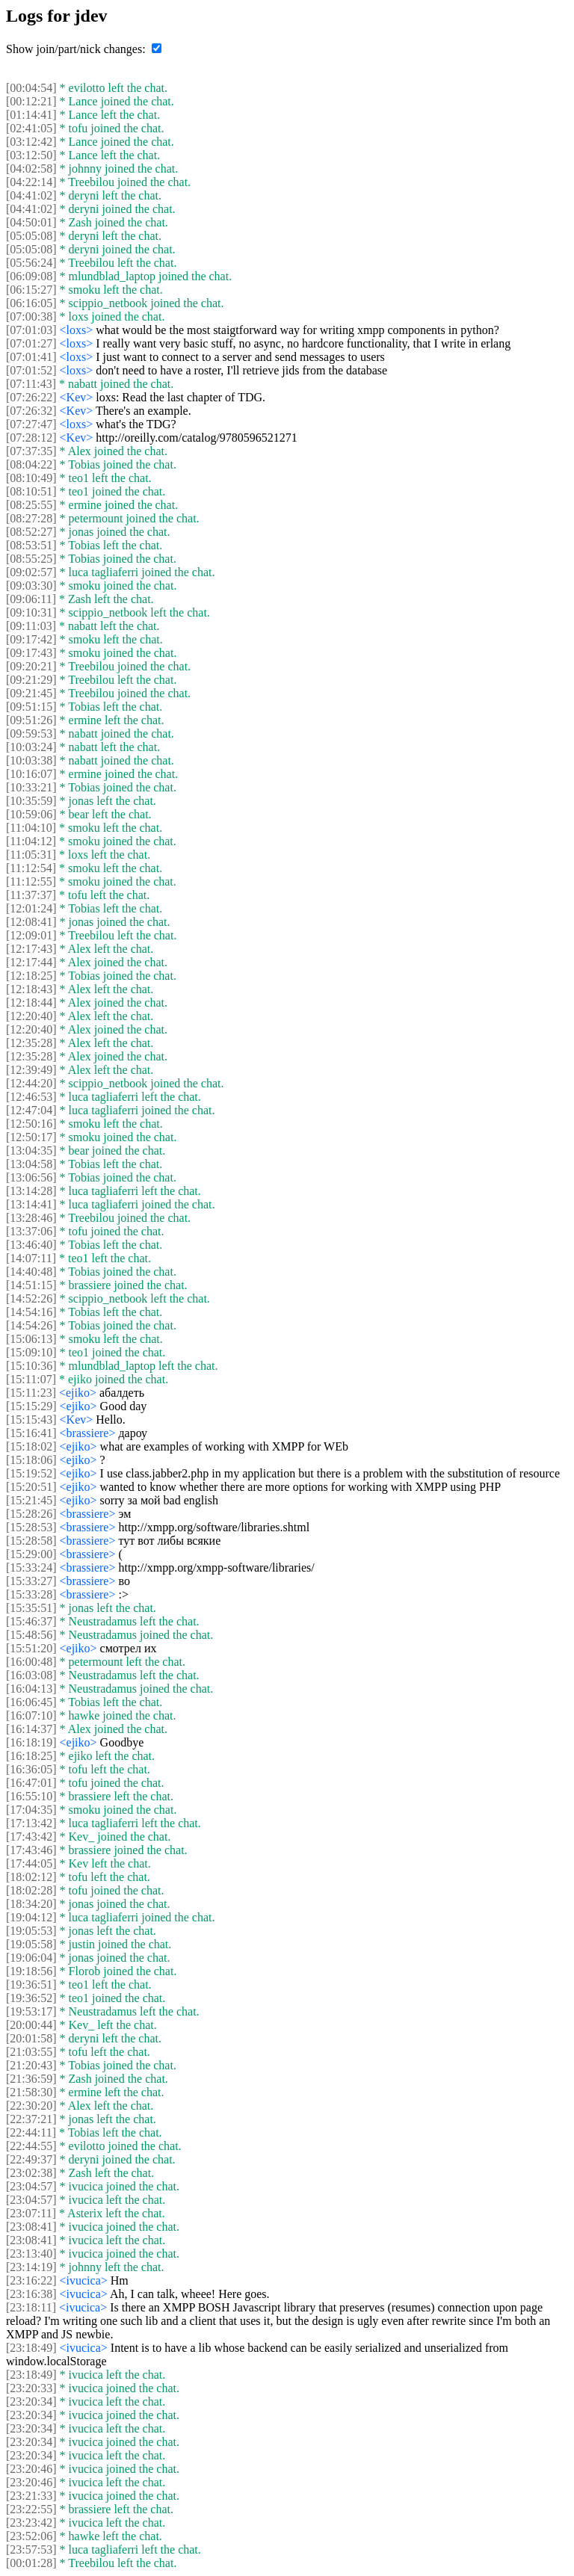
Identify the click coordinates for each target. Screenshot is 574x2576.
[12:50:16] (31, 1123)
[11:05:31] (31, 854)
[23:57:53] (31, 2549)
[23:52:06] (31, 2536)
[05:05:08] (31, 235)
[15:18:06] (31, 1460)
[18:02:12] (31, 1877)
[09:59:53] (31, 733)
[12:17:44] (31, 962)
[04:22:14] (31, 182)
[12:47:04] (31, 1110)
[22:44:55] (31, 2146)
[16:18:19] (31, 1742)
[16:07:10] (31, 1715)
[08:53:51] (31, 545)
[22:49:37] (31, 2159)
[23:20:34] (31, 2401)
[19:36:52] (31, 1998)
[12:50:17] (31, 1137)
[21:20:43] (31, 2065)
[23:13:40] (31, 2253)
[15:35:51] (31, 1607)
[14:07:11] (31, 1258)
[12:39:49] (31, 1069)
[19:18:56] (31, 1971)
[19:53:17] (31, 2011)
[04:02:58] (31, 168)
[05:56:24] (31, 262)
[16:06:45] (31, 1702)
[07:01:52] (31, 370)
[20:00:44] (31, 2025)
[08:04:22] (31, 464)
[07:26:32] (31, 410)
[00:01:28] (31, 2563)
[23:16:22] (31, 2280)
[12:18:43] (31, 989)
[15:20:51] (31, 1486)
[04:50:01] (31, 222)
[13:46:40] (31, 1244)
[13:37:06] (31, 1231)
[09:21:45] (31, 693)
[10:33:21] (31, 787)
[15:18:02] (31, 1446)
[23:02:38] (31, 2172)
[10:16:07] (31, 773)
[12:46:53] (31, 1096)
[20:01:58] (31, 2038)
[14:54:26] (31, 1325)
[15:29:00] (31, 1554)
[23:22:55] (31, 2509)
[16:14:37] (31, 1729)
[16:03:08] (31, 1675)
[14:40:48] (31, 1271)
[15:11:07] (31, 1379)
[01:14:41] (31, 114)
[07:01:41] (31, 356)
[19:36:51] (31, 1984)
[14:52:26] (31, 1298)
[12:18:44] (31, 1002)
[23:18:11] (31, 2307)
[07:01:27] (31, 343)
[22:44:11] (31, 2132)
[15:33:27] (31, 1581)
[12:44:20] (31, 1083)
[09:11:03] (31, 626)
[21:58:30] (31, 2092)
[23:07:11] (31, 2213)
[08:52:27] (31, 531)
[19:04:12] (31, 1917)
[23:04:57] (31, 2186)
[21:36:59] (31, 2078)
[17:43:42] (31, 1836)
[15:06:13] (31, 1338)
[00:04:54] (31, 87)
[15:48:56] (31, 1634)
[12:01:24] (31, 908)
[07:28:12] (31, 437)
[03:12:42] (31, 141)
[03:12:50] (31, 155)
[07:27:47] (31, 424)
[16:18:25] (31, 1755)
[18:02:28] (31, 1890)
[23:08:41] (31, 2226)
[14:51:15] (31, 1285)
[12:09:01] (31, 935)
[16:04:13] (31, 1688)
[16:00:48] (31, 1661)
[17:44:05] (31, 1863)
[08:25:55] (31, 504)
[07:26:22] (31, 397)
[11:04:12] (31, 841)
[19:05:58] (31, 1944)
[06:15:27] (31, 289)
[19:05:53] (31, 1930)
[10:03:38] (31, 760)
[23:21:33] (31, 2495)
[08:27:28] (31, 518)
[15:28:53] (31, 1527)
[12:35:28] (31, 1043)
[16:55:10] (31, 1796)
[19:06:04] (31, 1957)
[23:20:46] (31, 2468)
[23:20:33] (31, 2388)
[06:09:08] (31, 276)
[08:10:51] (31, 491)
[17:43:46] (31, 1850)
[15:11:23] (31, 1392)
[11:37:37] (31, 895)
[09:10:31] (31, 612)
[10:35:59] (31, 800)
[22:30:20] (31, 2105)
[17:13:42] (31, 1823)
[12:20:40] (31, 1016)
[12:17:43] (31, 948)
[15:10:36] (31, 1365)
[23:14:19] (31, 2267)
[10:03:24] (31, 747)
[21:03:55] (31, 2051)
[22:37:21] (31, 2119)
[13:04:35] (31, 1150)
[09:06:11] (31, 599)
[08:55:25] (31, 558)
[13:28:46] (31, 1217)
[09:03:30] (31, 585)
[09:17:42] (31, 639)
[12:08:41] (31, 921)
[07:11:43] (31, 383)
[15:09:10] (31, 1352)
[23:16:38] (31, 2294)
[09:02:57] (31, 572)
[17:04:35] (31, 1809)
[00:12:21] (31, 101)
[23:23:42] (31, 2522)
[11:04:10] (31, 827)
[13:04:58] (31, 1164)
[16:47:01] (31, 1782)
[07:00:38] (31, 316)
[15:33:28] (31, 1594)
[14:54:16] (31, 1312)
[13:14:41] (31, 1204)
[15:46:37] (31, 1621)
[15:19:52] (31, 1473)
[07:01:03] (31, 330)
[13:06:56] (31, 1177)
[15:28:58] (31, 1540)
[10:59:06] (31, 814)
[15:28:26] (31, 1513)
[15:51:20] (31, 1648)
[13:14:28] (31, 1190)
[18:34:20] (31, 1903)
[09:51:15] (31, 706)
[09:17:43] (31, 652)
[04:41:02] (31, 195)
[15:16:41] (31, 1433)
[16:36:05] (31, 1769)
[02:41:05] (31, 128)
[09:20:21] (31, 666)
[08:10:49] (31, 478)
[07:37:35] (31, 451)
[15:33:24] (31, 1567)
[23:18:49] (31, 2347)
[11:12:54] (31, 868)
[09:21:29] (31, 679)
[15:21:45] (31, 1500)
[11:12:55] (31, 881)
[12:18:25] (31, 975)
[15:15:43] (31, 1419)
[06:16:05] (31, 303)
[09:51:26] (31, 720)
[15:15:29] (31, 1406)
